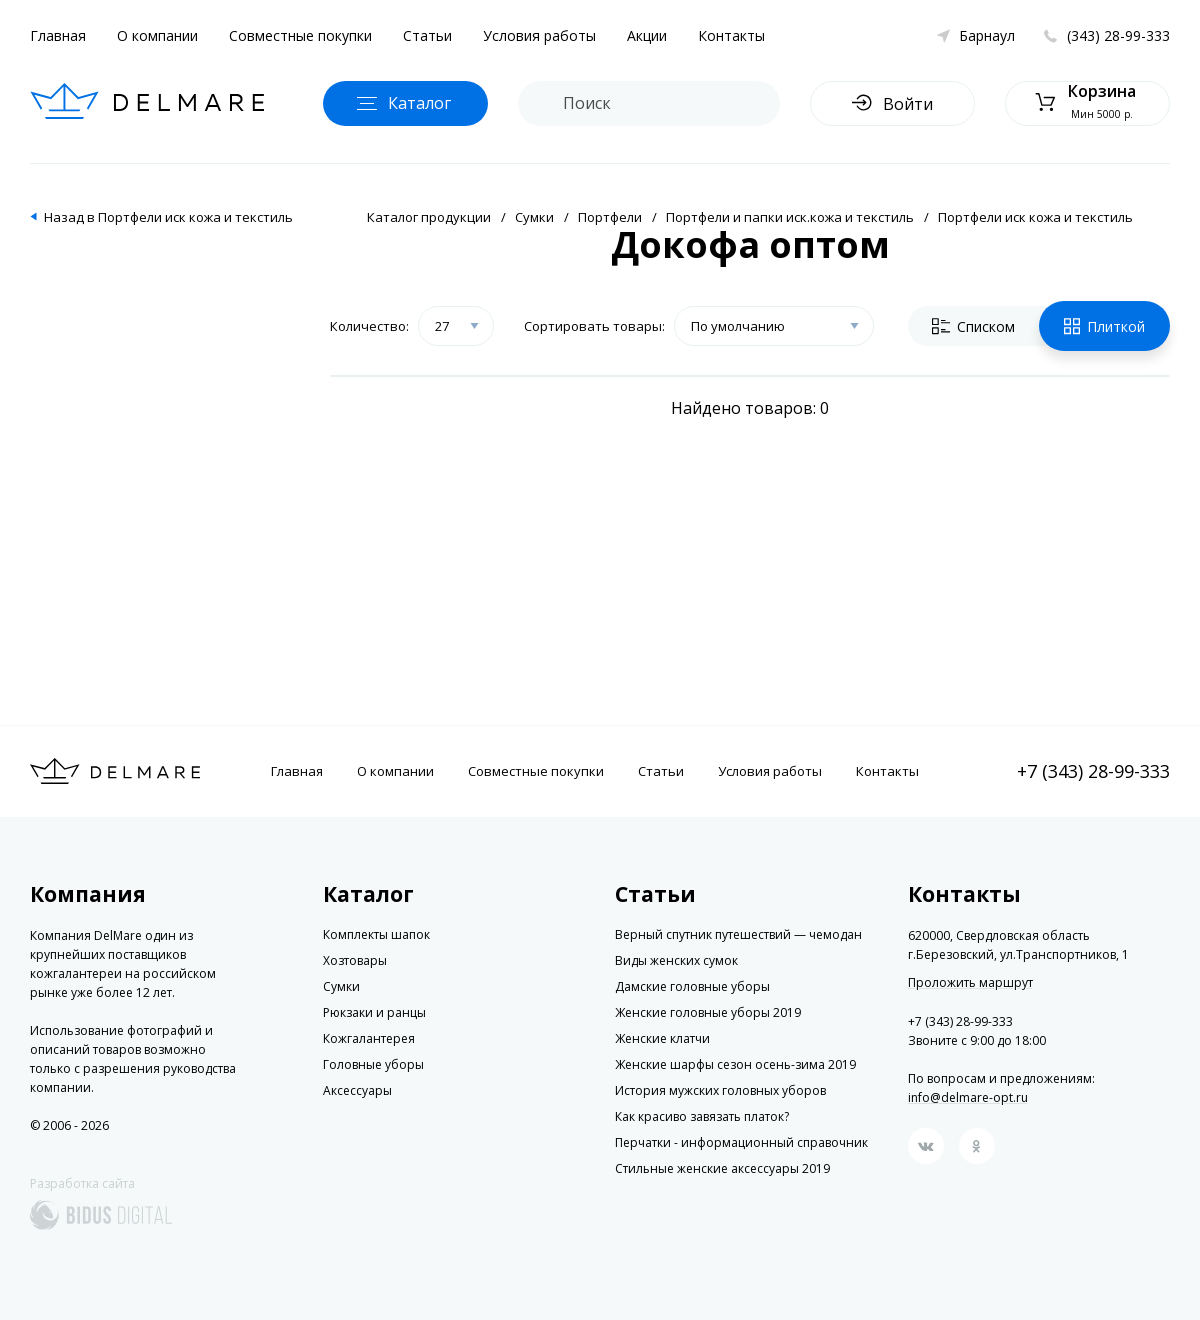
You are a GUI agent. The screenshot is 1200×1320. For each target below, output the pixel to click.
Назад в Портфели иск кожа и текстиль (168, 217)
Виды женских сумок (676, 960)
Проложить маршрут (970, 983)
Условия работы (539, 35)
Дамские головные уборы (692, 986)
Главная (58, 35)
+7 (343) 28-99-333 (1093, 771)
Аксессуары (357, 1090)
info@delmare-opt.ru (968, 1097)
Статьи (427, 35)
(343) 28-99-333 (1118, 35)
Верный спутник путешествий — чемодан (738, 934)
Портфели (610, 217)
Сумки (534, 217)
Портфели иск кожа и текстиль (1035, 217)
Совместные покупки (300, 35)
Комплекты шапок (376, 934)
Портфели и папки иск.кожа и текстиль (790, 217)
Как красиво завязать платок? (702, 1116)
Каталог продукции (429, 217)
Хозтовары (355, 960)
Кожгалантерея (369, 1038)
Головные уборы (373, 1064)
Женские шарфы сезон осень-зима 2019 (735, 1064)
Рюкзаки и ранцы (374, 1012)
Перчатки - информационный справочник (741, 1142)
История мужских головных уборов (720, 1090)
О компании (157, 35)
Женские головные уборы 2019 (708, 1012)
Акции (647, 35)
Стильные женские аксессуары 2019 (722, 1168)
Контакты (731, 35)
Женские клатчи (662, 1038)
